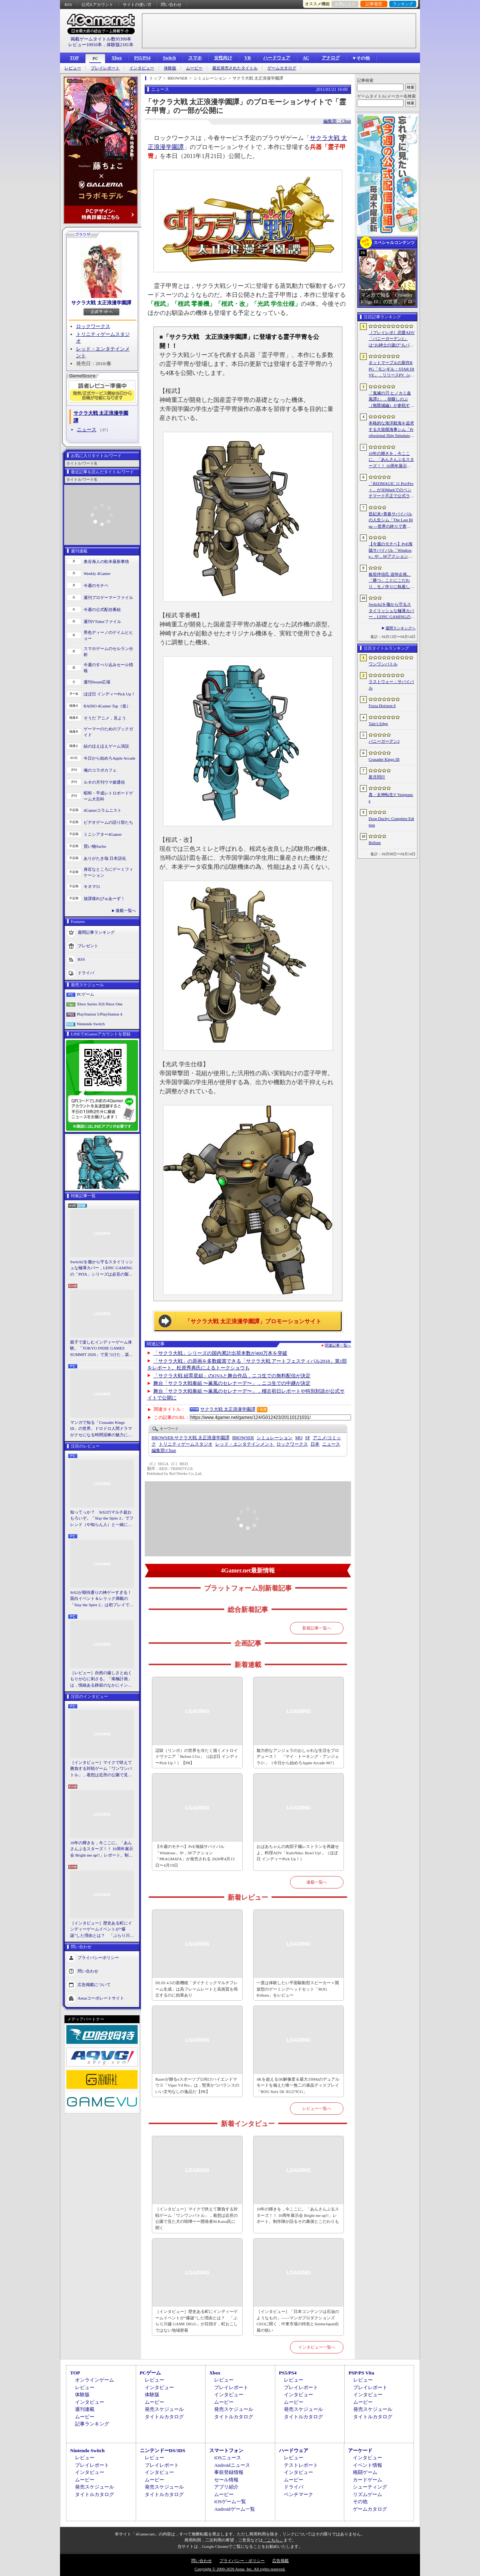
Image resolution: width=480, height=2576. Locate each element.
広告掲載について (94, 1984)
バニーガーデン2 (384, 741)
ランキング (403, 4)
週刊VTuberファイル (102, 621)
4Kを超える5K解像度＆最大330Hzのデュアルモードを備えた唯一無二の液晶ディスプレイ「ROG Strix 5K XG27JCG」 (297, 2085)
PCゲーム (85, 994)
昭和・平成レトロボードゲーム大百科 (108, 796)
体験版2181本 (120, 44)
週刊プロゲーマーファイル (108, 597)
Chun (164, 1450)
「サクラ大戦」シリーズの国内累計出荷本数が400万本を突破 (220, 1353)
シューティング (370, 2487)
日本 (315, 1444)
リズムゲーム (367, 2494)
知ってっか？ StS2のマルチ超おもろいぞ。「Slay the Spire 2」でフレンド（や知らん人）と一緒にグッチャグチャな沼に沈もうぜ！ (102, 1519)
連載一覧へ (126, 910)
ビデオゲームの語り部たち (108, 822)
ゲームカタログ (281, 68)
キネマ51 (92, 886)
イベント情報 (367, 2465)
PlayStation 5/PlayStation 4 (99, 1014)
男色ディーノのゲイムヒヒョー (108, 635)
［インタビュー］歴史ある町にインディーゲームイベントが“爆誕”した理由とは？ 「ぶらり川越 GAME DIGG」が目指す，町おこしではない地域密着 (102, 1930)
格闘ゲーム (365, 2472)
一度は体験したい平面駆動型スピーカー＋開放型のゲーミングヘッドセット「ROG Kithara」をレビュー (297, 1988)
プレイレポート (105, 68)
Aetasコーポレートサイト (101, 1998)
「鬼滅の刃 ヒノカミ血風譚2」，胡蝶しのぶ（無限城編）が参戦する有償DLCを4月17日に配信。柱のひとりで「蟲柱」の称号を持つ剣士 (391, 400)
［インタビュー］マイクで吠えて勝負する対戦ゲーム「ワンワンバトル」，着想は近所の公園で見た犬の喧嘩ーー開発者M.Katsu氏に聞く (101, 1769)
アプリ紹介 (226, 2487)
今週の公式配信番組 (102, 609)
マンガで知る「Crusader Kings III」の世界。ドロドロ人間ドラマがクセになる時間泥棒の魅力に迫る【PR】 (101, 1429)
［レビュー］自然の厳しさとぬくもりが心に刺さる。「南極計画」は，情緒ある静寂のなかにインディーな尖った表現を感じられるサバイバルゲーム (101, 1679)
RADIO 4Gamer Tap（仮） (107, 706)
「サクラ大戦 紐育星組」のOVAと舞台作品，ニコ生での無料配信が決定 (232, 1375)
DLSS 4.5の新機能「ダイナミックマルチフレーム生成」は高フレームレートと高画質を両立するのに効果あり (196, 1988)
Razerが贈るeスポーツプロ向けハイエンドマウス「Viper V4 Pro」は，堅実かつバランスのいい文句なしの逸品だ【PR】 (197, 2085)
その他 (360, 2501)
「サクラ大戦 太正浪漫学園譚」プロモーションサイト (253, 1321)
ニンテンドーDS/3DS (162, 2450)
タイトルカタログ (164, 2417)
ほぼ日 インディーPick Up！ (109, 694)
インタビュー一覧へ (316, 2347)
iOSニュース (227, 2457)
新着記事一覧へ (316, 1628)
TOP (74, 57)
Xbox (116, 57)
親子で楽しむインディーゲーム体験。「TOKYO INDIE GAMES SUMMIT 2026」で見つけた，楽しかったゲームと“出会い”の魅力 (101, 1349)
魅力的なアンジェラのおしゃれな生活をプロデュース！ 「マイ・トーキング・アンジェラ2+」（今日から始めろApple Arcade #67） (297, 1756)
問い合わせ (171, 4)
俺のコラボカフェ (100, 770)
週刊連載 (84, 2409)
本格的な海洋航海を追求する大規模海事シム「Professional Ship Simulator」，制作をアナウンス (391, 430)
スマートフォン (226, 2450)
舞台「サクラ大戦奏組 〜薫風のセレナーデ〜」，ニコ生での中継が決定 (231, 1383)
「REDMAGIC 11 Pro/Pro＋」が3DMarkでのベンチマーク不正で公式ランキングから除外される (391, 490)
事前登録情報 (228, 2472)
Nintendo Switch (91, 1024)
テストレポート (301, 2465)
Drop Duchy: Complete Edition (391, 821)
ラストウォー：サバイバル (391, 684)
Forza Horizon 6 (382, 705)
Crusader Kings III (384, 759)
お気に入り (345, 4)
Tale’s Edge (378, 723)
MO (298, 1437)
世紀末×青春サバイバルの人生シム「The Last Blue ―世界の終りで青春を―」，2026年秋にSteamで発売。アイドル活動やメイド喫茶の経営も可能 (391, 521)
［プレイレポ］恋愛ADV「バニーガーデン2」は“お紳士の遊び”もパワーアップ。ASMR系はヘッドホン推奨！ (392, 339)
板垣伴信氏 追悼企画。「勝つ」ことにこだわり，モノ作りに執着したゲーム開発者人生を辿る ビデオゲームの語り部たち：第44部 (392, 581)
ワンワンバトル (383, 664)
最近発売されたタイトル (235, 68)
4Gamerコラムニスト (103, 810)
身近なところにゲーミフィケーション (108, 872)
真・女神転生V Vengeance (391, 797)
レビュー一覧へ (316, 2108)
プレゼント (88, 945)
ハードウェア (276, 57)
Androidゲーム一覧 (234, 2509)
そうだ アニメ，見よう (105, 718)
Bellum (375, 842)
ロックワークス (93, 326)
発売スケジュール (164, 2409)
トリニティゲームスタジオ (186, 1444)
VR (247, 57)
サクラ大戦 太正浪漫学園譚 (101, 302)
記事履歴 (374, 4)
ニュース (86, 429)
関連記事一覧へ (338, 1345)
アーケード (360, 2450)
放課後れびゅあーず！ (104, 898)
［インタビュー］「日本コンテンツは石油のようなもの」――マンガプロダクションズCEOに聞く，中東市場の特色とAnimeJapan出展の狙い (297, 2320)
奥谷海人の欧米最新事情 (106, 561)
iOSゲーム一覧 (230, 2501)
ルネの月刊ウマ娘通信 (104, 782)
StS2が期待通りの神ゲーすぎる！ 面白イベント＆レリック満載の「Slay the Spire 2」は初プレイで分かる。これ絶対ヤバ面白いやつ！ (102, 1599)
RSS (68, 4)
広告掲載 (280, 2560)
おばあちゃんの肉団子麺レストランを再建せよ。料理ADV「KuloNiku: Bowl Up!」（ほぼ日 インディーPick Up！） (297, 1852)
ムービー (194, 68)
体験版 (170, 68)
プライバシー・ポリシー (242, 2560)
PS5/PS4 (142, 57)
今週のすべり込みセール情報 (108, 667)
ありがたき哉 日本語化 (105, 858)
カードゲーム (367, 2480)
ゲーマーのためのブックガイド (108, 732)
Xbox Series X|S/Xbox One (100, 1004)
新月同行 (377, 777)
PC (95, 58)
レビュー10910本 (85, 44)
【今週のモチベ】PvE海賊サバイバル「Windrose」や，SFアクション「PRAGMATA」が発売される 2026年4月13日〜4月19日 (194, 1855)
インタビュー (141, 68)
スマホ (195, 57)
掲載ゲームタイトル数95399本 (100, 39)
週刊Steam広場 (97, 682)
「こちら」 (273, 2540)
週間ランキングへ (401, 628)
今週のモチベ (96, 585)
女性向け (223, 57)
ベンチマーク (298, 2494)
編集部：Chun (337, 121)
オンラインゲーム (94, 2380)
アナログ (331, 57)
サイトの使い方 (137, 4)
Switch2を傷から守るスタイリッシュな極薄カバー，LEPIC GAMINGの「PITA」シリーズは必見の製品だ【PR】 (101, 1268)
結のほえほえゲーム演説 (106, 746)
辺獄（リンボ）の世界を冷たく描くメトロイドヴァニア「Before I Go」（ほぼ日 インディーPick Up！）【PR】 (196, 1756)
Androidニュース (232, 2465)
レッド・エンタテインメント (245, 1444)
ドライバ (86, 972)
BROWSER (243, 1437)
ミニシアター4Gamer (103, 834)
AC (306, 57)
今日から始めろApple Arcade (109, 758)
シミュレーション (274, 1437)
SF (307, 1437)
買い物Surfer (95, 846)
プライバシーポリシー (98, 1957)
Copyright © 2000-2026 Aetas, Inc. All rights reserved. (240, 2569)
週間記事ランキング (96, 932)
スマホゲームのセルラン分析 (108, 651)
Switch (169, 57)
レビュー (72, 68)
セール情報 (226, 2480)
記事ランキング (92, 2424)
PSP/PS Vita (361, 2373)
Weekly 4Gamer (97, 573)
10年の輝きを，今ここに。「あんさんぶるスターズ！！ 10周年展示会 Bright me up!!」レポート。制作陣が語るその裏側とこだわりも (101, 1849)
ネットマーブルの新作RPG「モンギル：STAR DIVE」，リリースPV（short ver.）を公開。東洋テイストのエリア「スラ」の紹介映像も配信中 (391, 369)
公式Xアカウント (97, 4)
